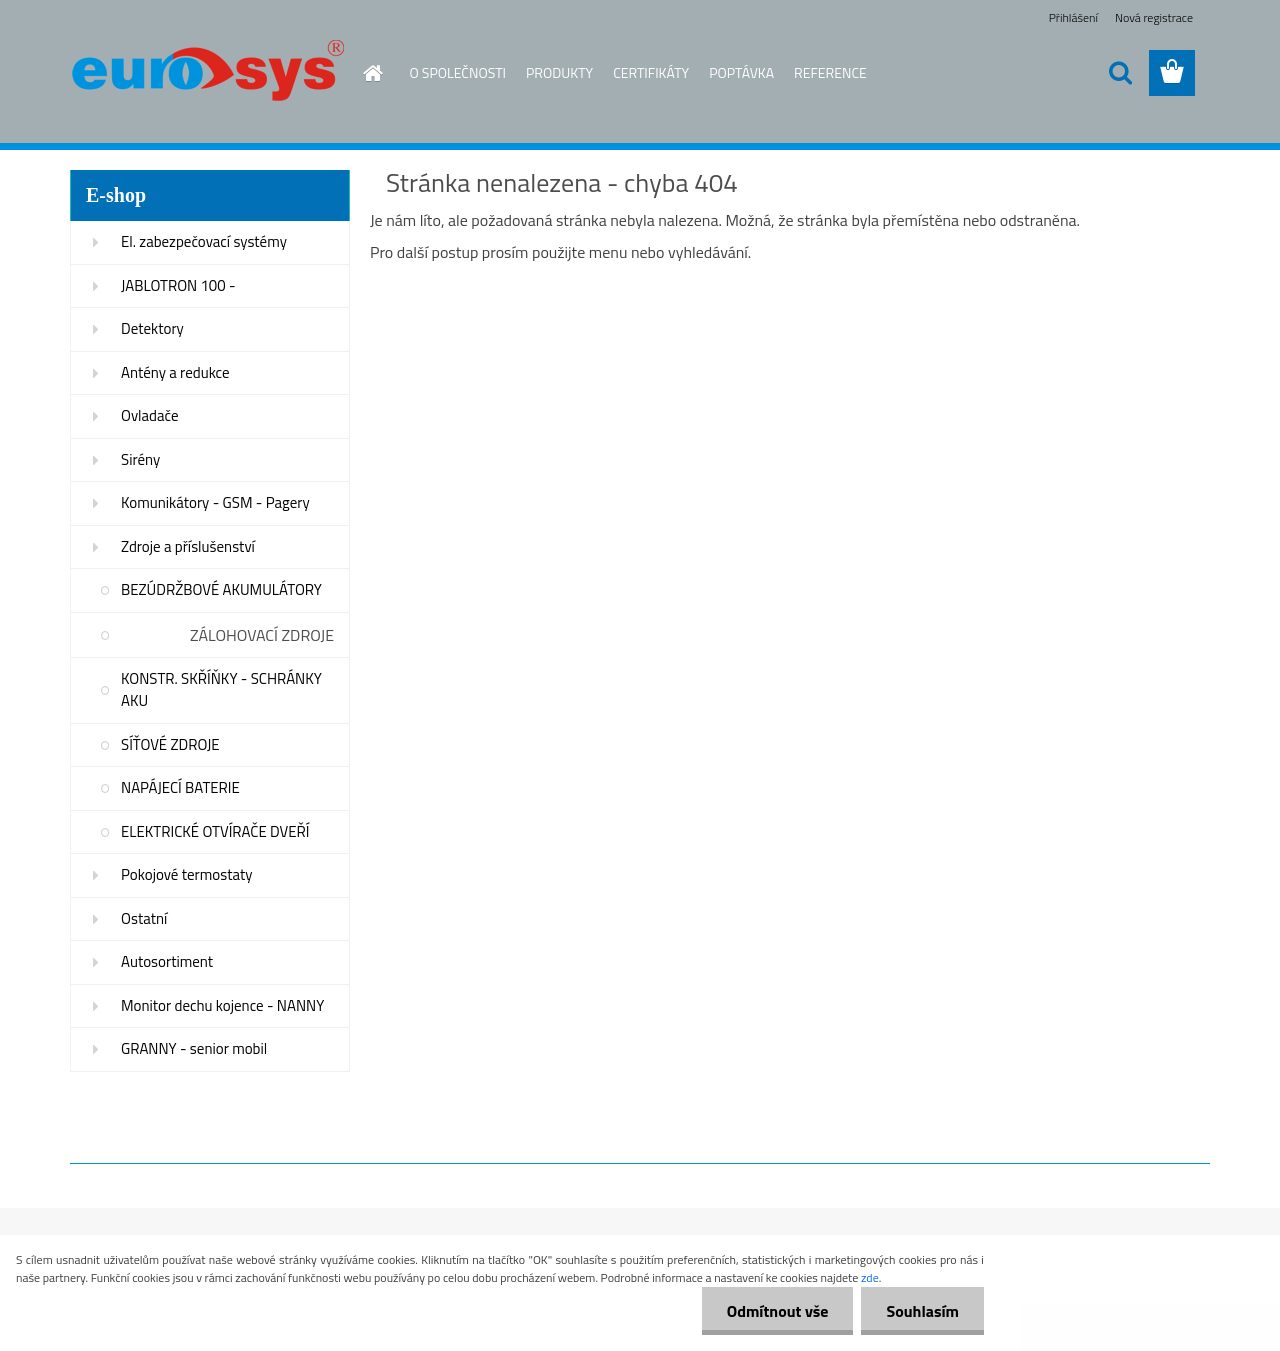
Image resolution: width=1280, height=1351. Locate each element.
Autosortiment (167, 961)
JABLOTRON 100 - (178, 285)
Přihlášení (1073, 17)
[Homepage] (362, 73)
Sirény (140, 459)
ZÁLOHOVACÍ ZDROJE (262, 635)
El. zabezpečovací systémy (204, 241)
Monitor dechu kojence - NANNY (222, 1005)
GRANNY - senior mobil (194, 1048)
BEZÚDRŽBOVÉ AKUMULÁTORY (221, 589)
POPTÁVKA (741, 72)
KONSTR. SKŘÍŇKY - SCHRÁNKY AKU (221, 690)
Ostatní (144, 918)
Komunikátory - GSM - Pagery (215, 502)
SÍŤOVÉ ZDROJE (170, 744)
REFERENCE (830, 72)
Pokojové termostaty (186, 874)
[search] (1120, 73)
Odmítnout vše (778, 1311)
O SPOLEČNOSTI (458, 72)
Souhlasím (922, 1311)
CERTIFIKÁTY (651, 72)
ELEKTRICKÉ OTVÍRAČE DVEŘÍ (215, 831)
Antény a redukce (175, 372)
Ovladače (150, 415)
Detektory (152, 328)
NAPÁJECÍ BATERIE (180, 787)
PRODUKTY (559, 72)
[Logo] (207, 74)
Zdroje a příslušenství (188, 546)
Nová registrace (1154, 17)
